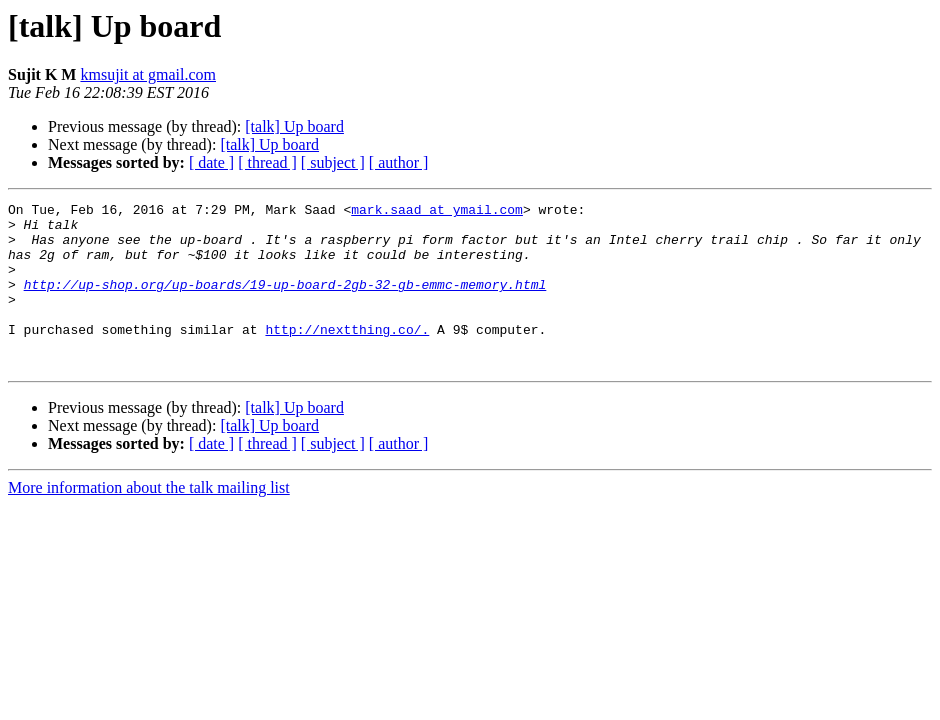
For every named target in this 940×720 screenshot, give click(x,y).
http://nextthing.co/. (347, 356)
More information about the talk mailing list (149, 520)
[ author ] (399, 162)
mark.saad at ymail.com (437, 212)
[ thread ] (267, 162)
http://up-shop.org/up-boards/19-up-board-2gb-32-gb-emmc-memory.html (285, 302)
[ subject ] (333, 162)
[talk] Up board (294, 126)
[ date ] (211, 162)
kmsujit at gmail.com (148, 74)
